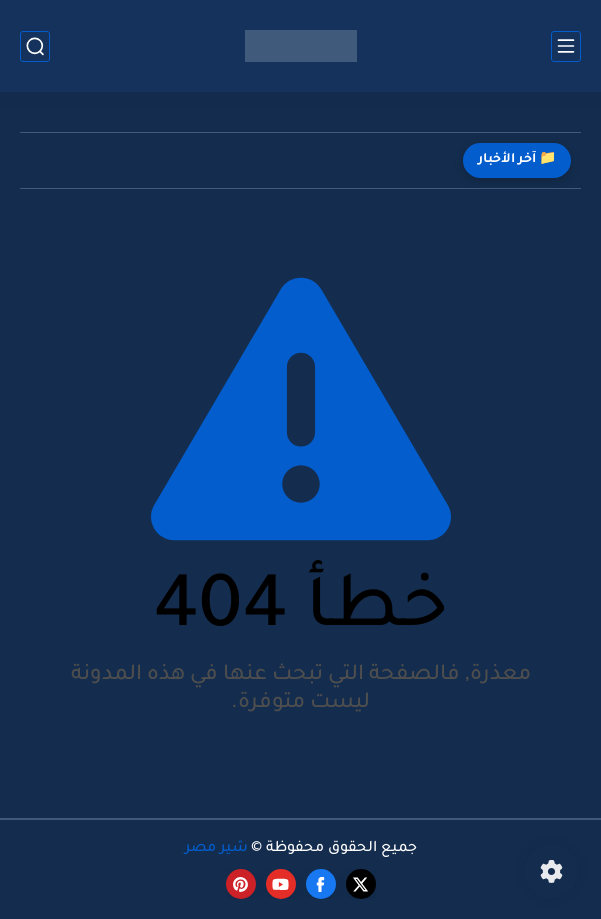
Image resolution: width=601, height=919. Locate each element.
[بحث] (35, 46)
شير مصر (216, 849)
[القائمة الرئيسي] (566, 46)
